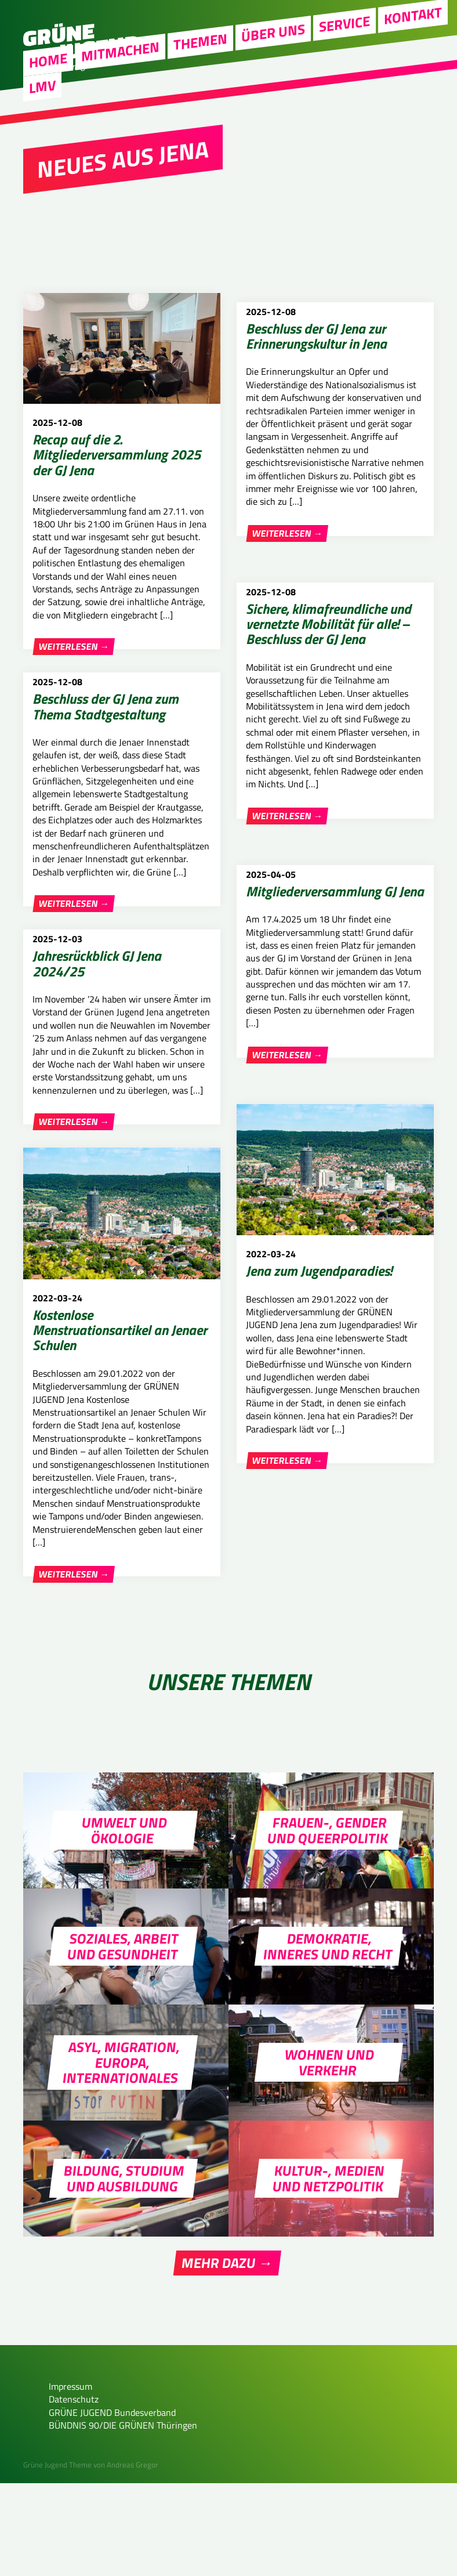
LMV (42, 112)
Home (48, 86)
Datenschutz (74, 2491)
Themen (200, 67)
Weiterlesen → (74, 647)
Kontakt (413, 41)
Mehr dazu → (227, 2355)
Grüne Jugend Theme (57, 2557)
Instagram (406, 18)
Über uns (273, 58)
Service (344, 49)
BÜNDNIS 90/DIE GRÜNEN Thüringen (123, 2518)
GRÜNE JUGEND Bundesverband (112, 2505)
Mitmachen (120, 77)
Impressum (70, 2479)
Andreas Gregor (132, 2557)
